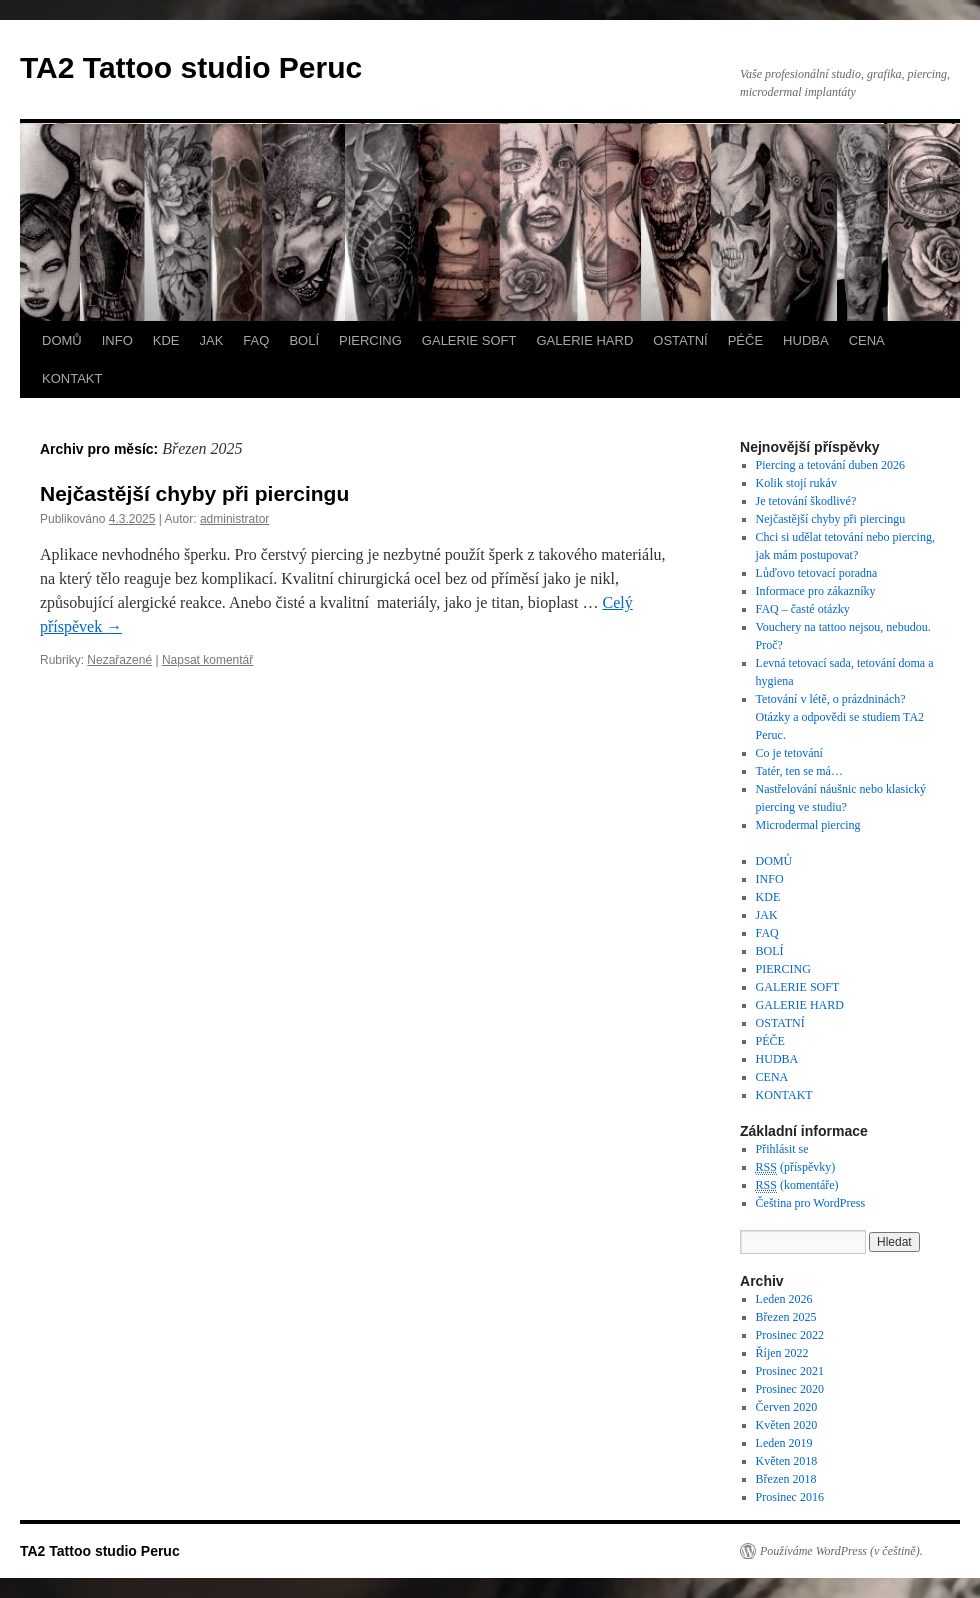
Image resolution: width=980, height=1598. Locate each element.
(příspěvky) (796, 1167)
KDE (166, 340)
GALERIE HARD (584, 340)
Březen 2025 (786, 1317)
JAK (212, 340)
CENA (867, 340)
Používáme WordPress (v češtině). (841, 1551)
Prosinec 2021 (790, 1371)
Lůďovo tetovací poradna (817, 573)
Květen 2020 (787, 1425)
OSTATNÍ (680, 340)
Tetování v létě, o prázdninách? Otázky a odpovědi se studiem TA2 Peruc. (840, 717)
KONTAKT (72, 378)
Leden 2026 (784, 1299)
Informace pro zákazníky (816, 591)
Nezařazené (119, 660)
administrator (234, 519)
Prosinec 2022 (790, 1335)
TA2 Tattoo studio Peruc (191, 67)
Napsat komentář (207, 660)
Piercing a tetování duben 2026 (830, 465)
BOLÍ (304, 340)
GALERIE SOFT (469, 340)
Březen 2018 (786, 1479)
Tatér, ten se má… (799, 771)
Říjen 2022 (782, 1353)
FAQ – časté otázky (803, 609)
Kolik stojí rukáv (796, 483)
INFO (117, 340)
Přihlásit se (782, 1149)
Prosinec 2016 (790, 1497)
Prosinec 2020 (790, 1389)
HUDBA (806, 340)
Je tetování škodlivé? (806, 501)
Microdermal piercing (808, 825)
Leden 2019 (784, 1443)
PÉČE (745, 340)
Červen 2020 (787, 1407)
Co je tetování (789, 753)
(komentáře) (797, 1185)
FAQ (256, 340)
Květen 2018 (787, 1461)
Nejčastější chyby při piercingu (194, 493)
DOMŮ (62, 340)
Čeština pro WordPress (810, 1203)
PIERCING (370, 340)
